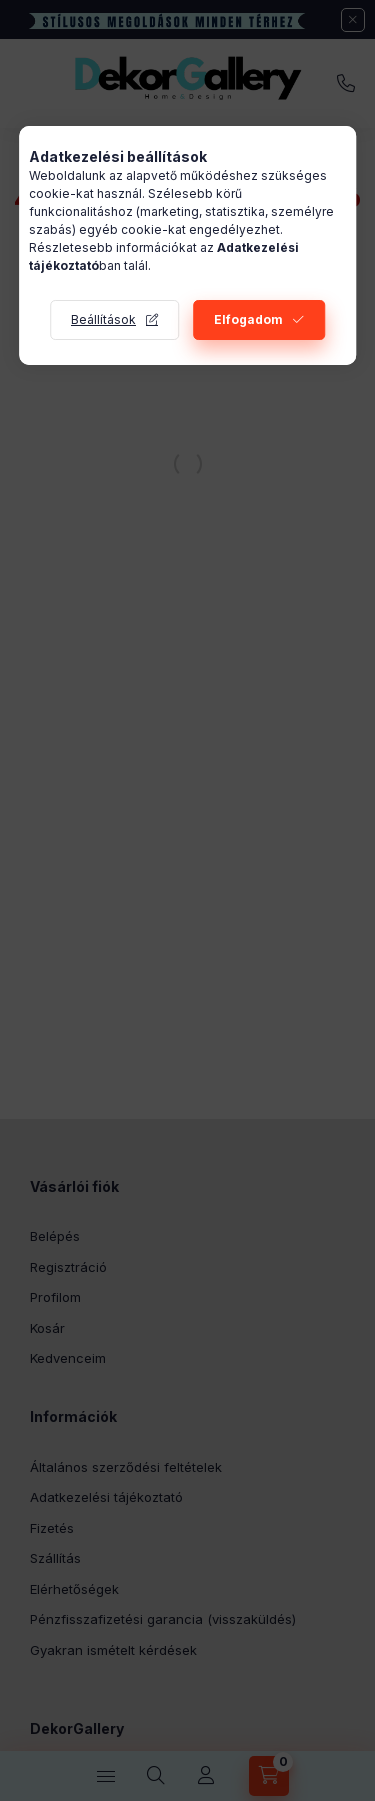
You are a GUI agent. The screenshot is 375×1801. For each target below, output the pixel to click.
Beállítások (103, 319)
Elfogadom (248, 319)
